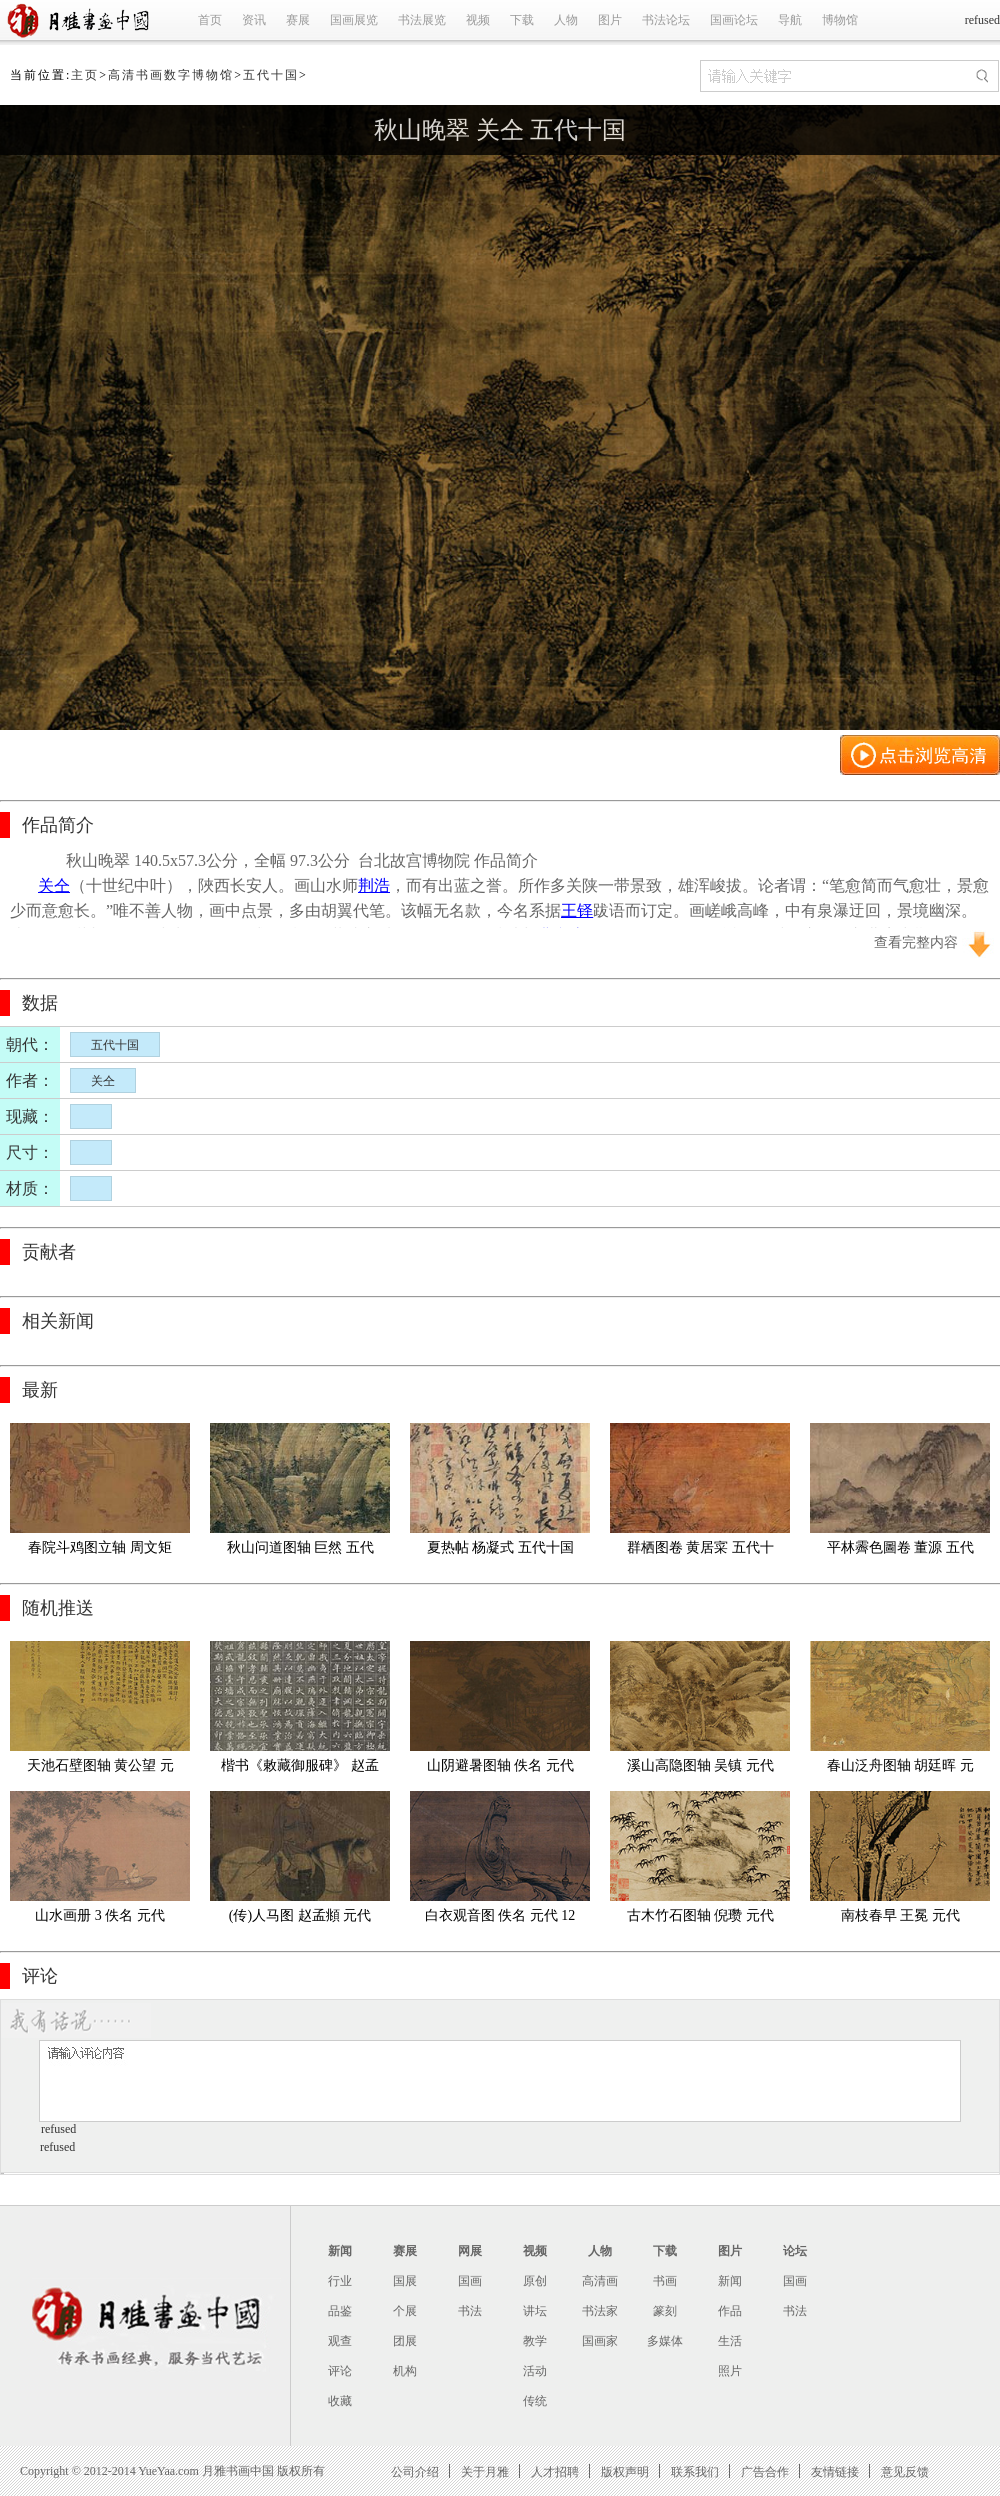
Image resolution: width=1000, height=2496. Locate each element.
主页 (85, 75)
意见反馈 (905, 2471)
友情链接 (835, 2471)
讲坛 (535, 2311)
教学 (535, 2341)
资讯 (254, 20)
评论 (340, 2371)
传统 (535, 2401)
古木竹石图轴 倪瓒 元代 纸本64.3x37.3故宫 (702, 1919)
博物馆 (840, 20)
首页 (210, 20)
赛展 (298, 20)
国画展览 (354, 20)
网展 (470, 2251)
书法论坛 (666, 20)
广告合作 (765, 2471)
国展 (405, 2281)
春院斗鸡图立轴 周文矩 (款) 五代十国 (101, 1551)
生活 (730, 2341)
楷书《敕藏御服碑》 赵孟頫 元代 (300, 1769)
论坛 (795, 2251)
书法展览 (422, 20)
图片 (610, 20)
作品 (730, 2311)
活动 (535, 2371)
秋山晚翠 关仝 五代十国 (500, 130)
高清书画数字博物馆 (171, 75)
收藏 (340, 2401)
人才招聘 (555, 2471)
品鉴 (340, 2311)
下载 (522, 20)
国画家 (600, 2341)
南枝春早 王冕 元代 (900, 1915)
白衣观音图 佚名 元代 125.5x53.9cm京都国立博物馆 (500, 1919)
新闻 (340, 2251)
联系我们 (695, 2471)
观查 (340, 2341)
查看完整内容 (916, 942)
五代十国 (271, 75)
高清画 (600, 2281)
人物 (566, 20)
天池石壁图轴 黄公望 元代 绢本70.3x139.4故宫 (100, 1769)
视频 (478, 20)
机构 (405, 2371)
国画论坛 (734, 20)
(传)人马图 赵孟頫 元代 (300, 1915)
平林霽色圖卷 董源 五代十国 (900, 1551)
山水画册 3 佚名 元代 (100, 1915)
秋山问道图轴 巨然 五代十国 (300, 1551)
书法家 (600, 2311)
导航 (790, 20)
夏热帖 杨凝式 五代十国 (500, 1547)
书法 (470, 2311)
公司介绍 (415, 2471)
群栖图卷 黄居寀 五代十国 (700, 1551)
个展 (405, 2311)
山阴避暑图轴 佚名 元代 (500, 1765)
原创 (535, 2281)
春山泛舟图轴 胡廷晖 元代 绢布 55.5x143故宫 (900, 1769)
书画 (665, 2281)
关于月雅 (485, 2471)
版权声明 (625, 2471)
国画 (470, 2281)
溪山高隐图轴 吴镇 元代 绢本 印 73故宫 (702, 1769)
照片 (730, 2371)
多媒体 (665, 2341)
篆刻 (665, 2311)
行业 (340, 2281)
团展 (405, 2341)
